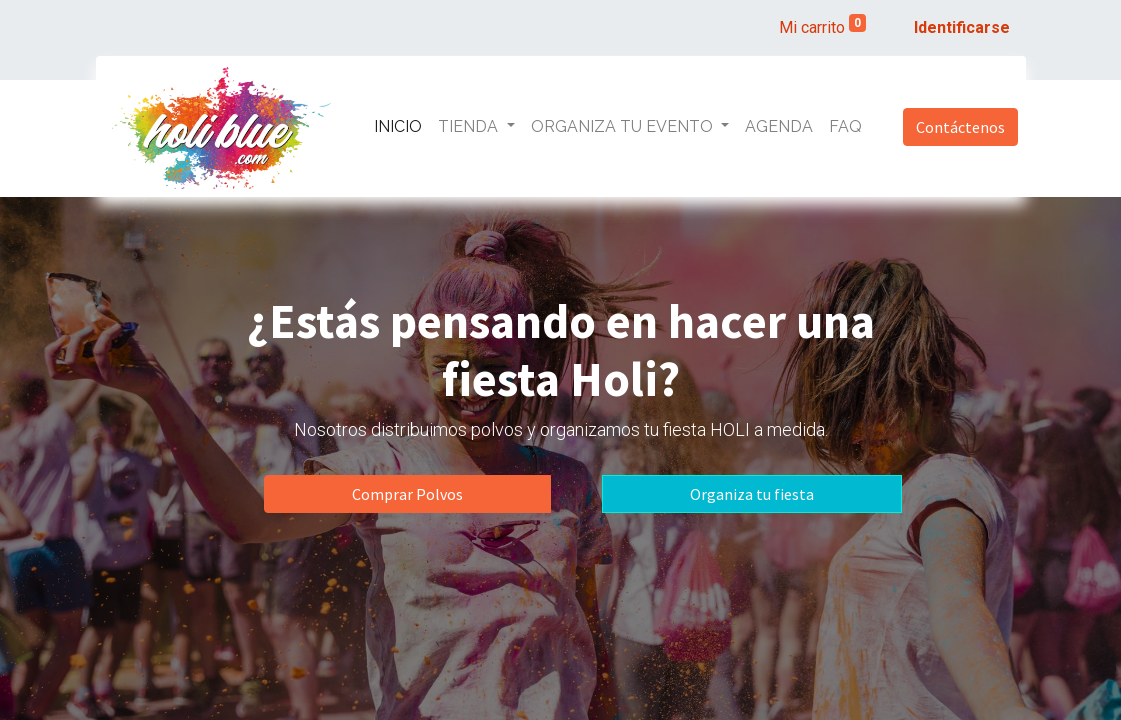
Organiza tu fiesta (752, 494)
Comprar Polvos (407, 494)
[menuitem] (398, 127)
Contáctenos (960, 127)
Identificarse (962, 27)
